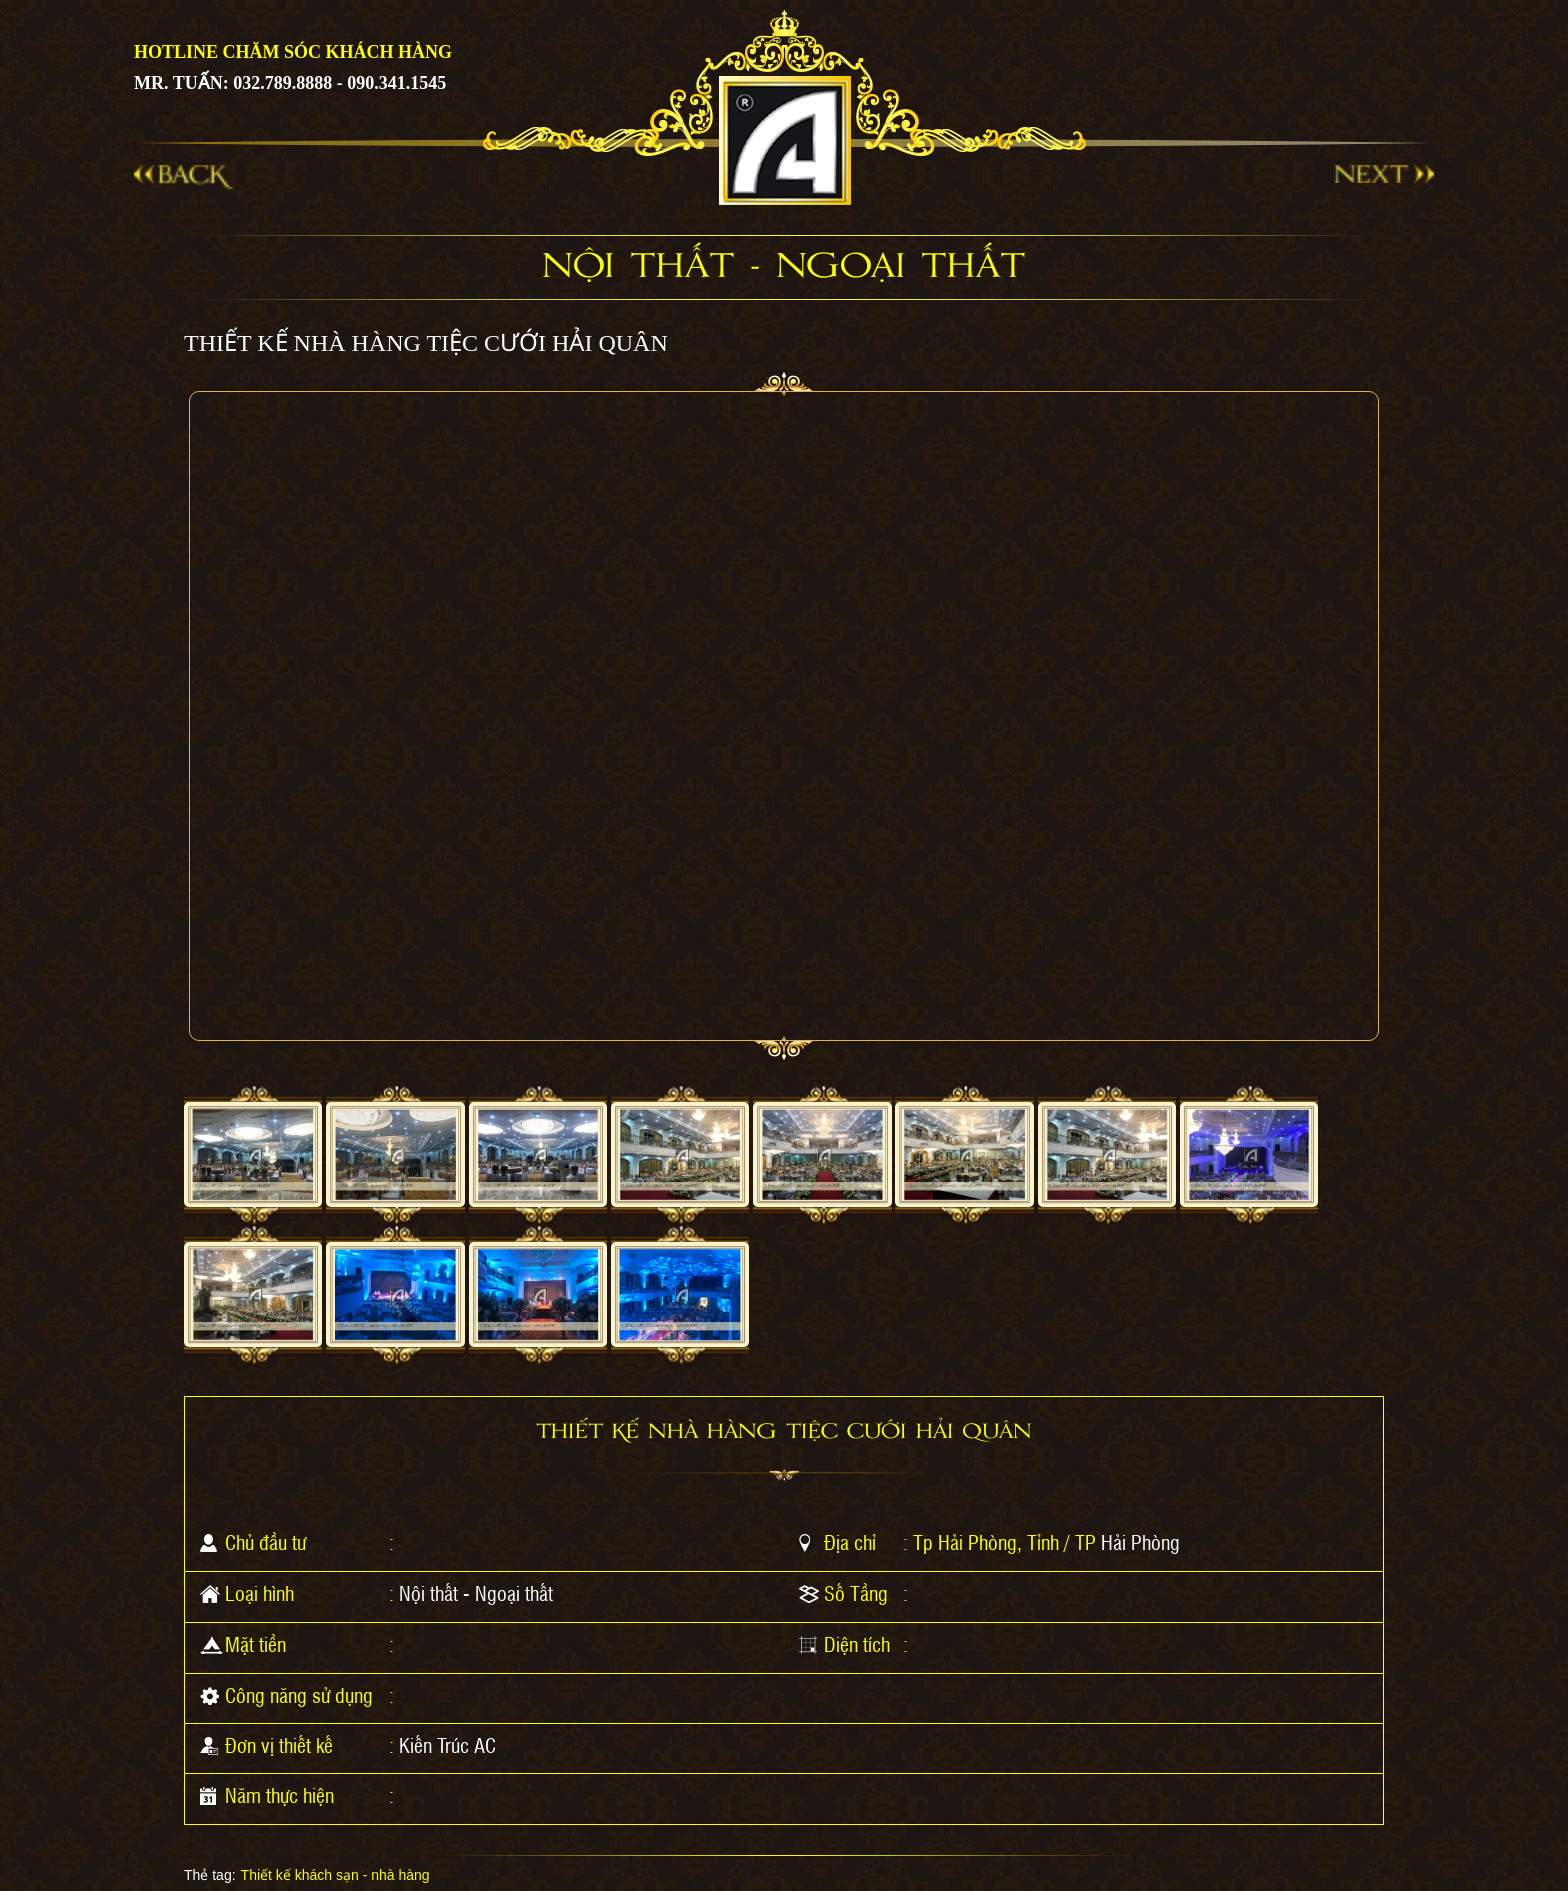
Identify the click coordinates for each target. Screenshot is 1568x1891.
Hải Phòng (1140, 1542)
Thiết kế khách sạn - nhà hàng (335, 1875)
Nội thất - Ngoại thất (476, 1593)
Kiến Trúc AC (447, 1745)
